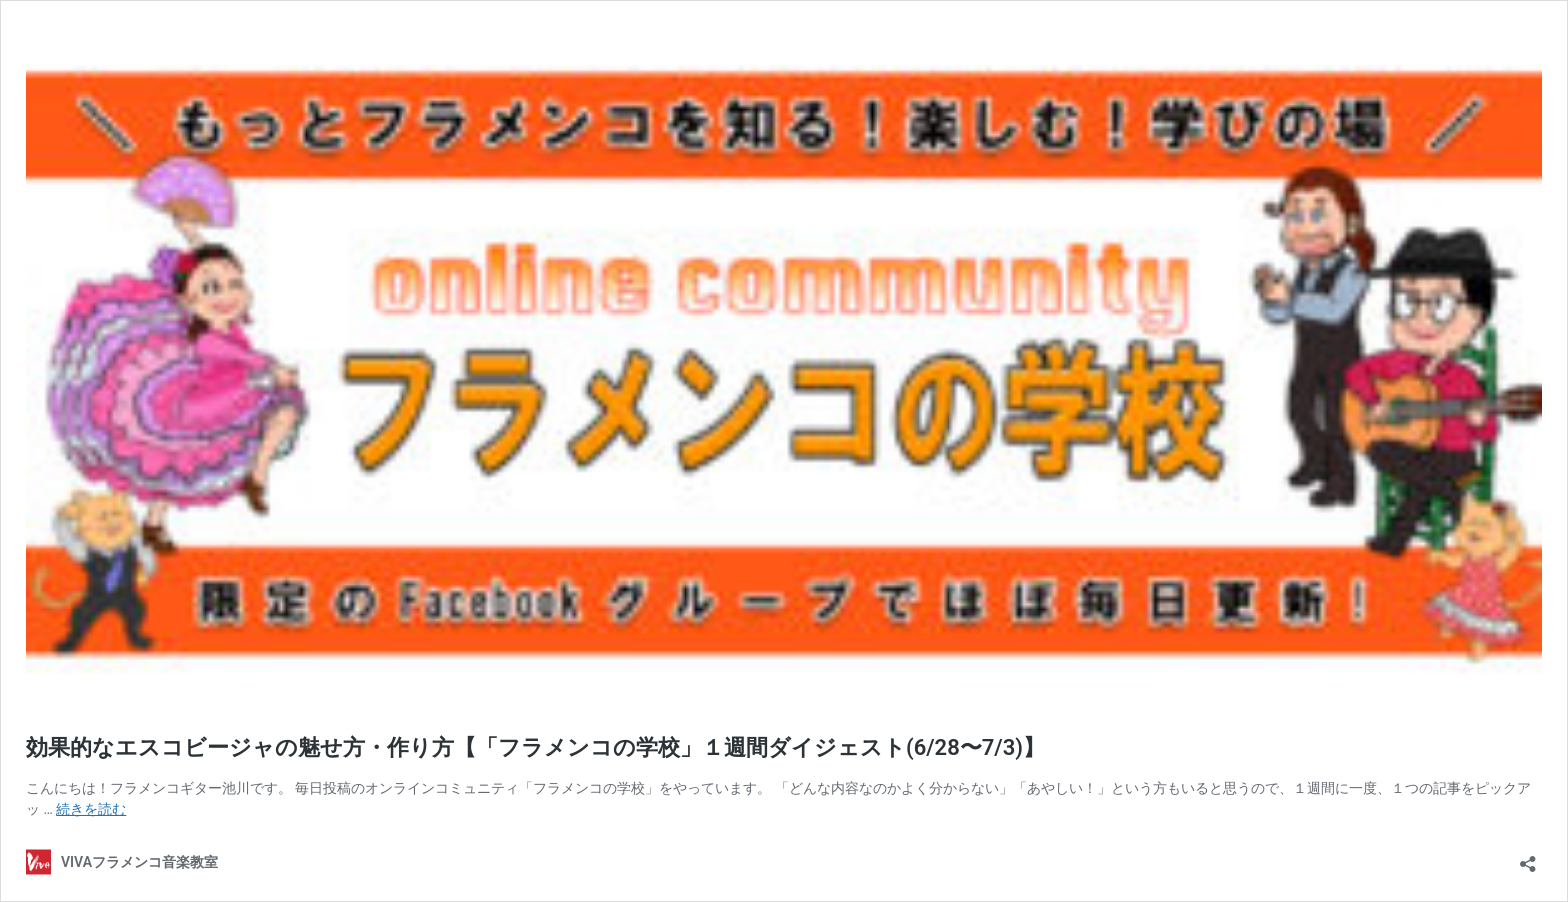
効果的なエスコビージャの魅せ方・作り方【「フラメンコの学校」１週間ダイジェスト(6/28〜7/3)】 (535, 747)
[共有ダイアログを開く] (1528, 857)
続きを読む (91, 809)
